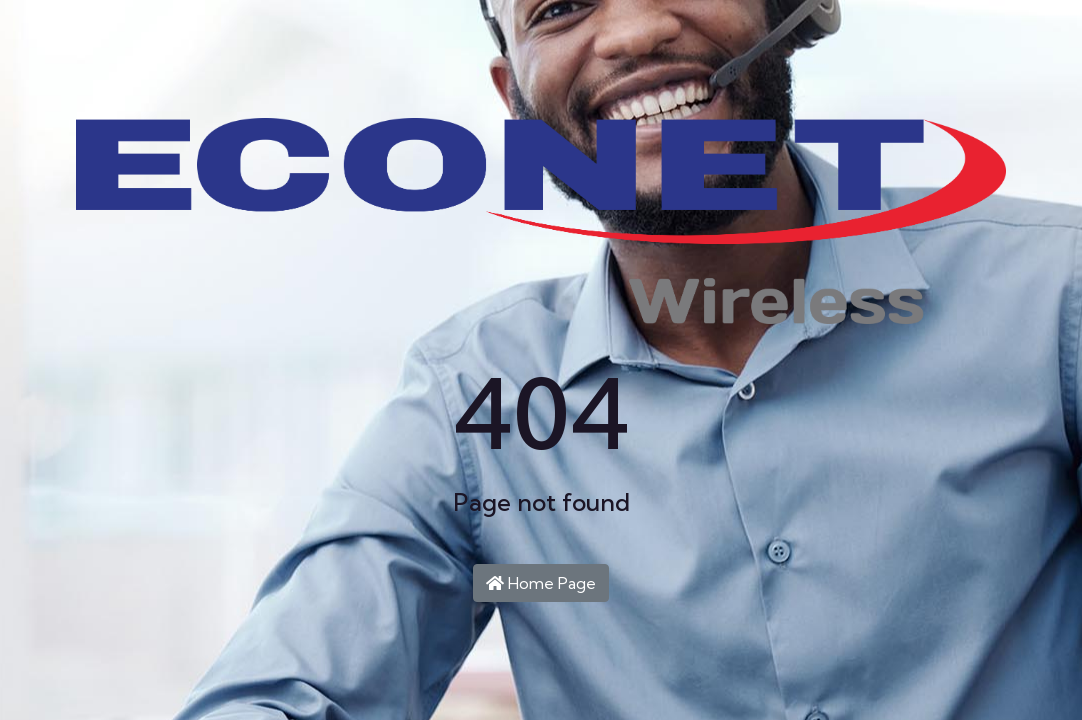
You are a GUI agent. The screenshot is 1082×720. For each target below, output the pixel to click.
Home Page (541, 583)
